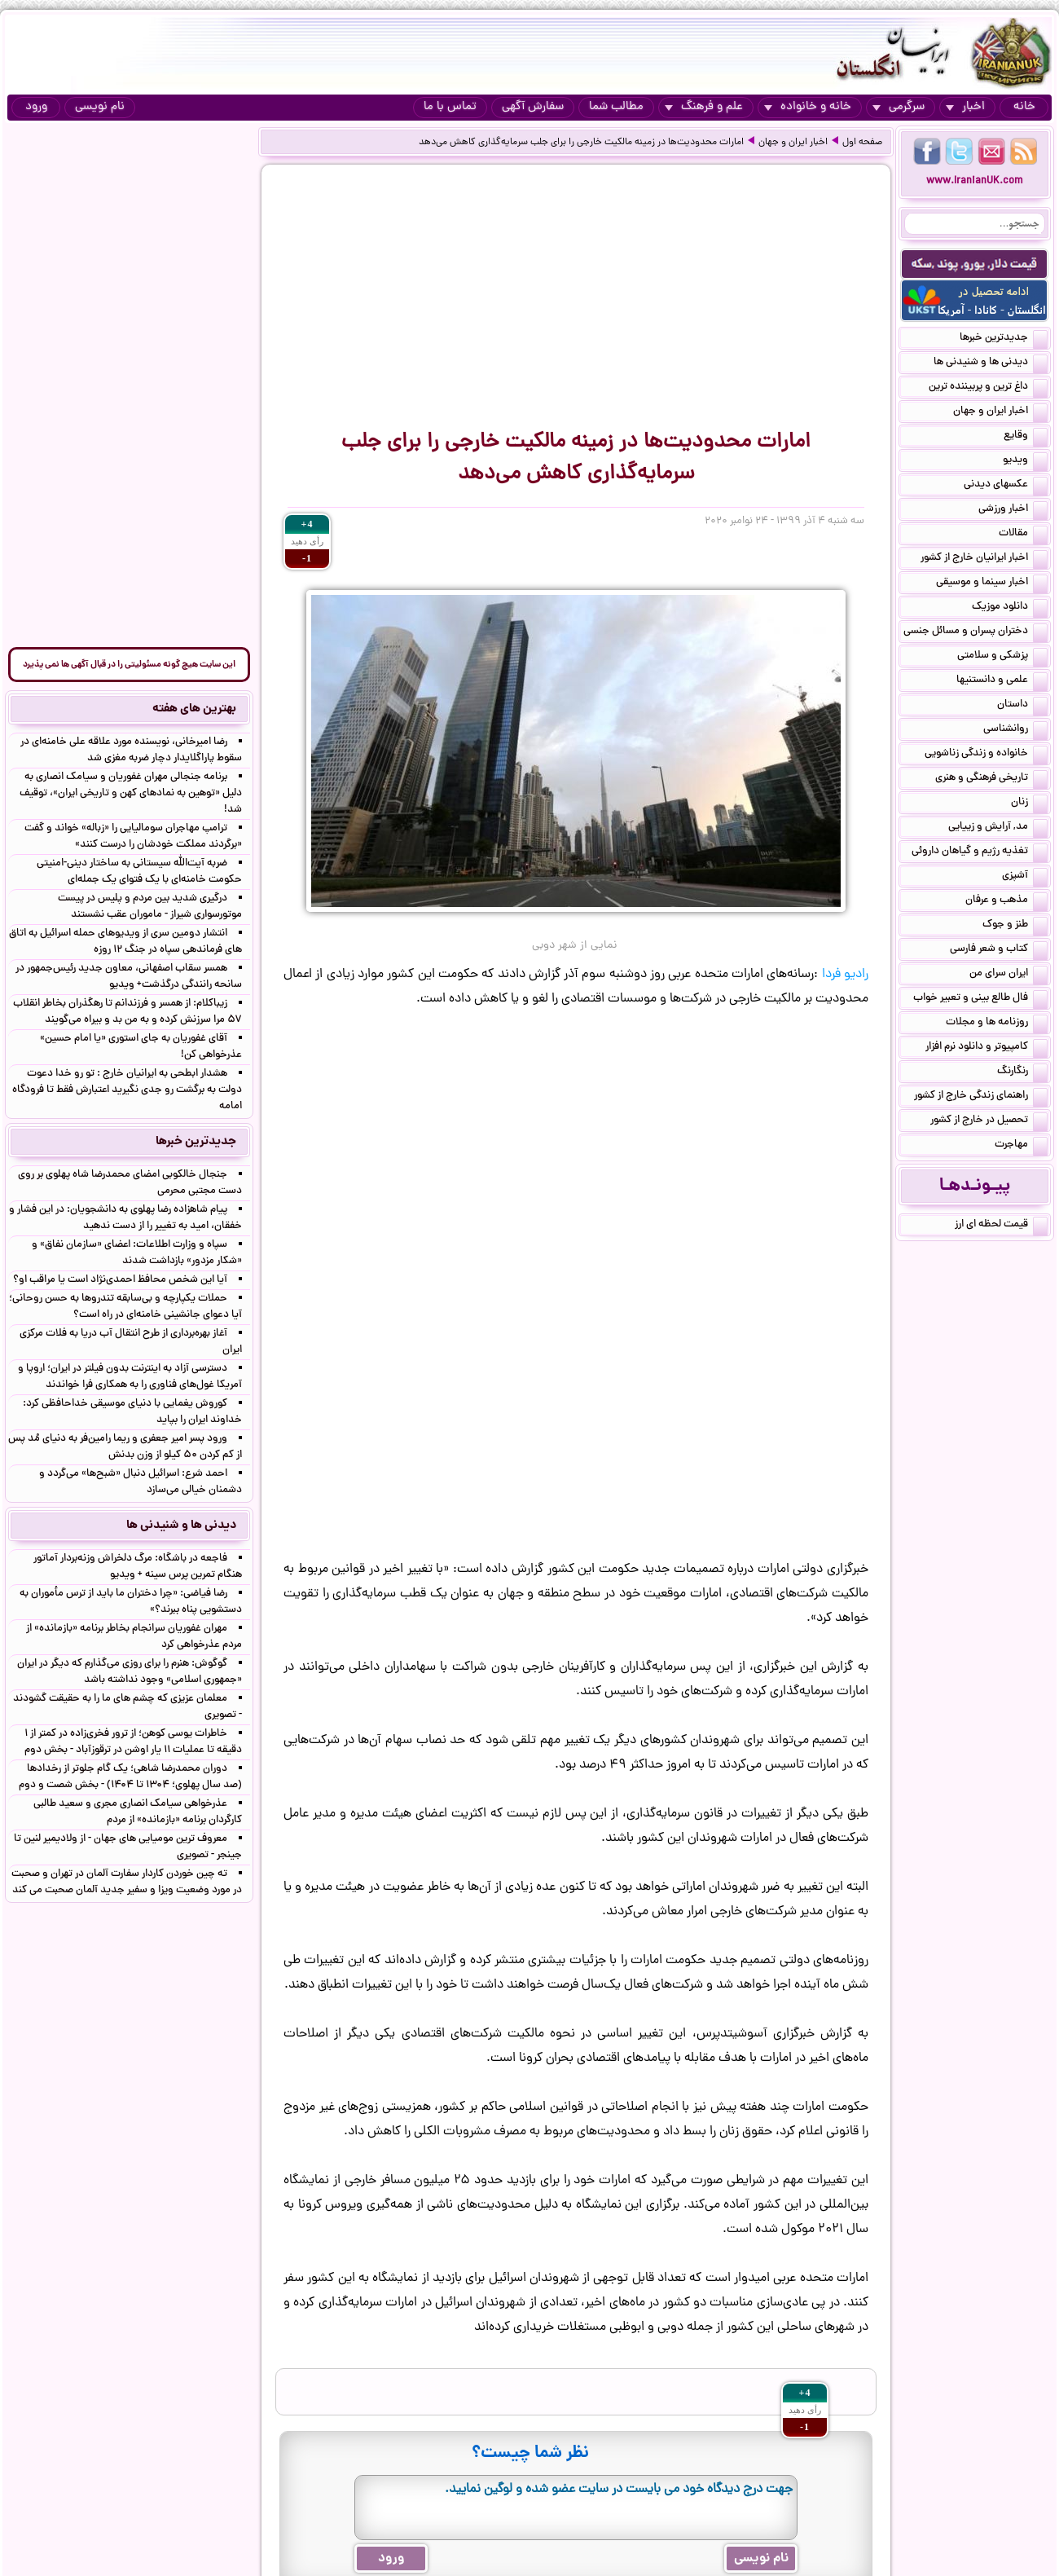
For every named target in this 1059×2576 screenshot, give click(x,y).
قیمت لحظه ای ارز (1001, 1226)
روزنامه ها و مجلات (997, 1024)
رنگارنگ (1022, 1072)
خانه (1024, 107)
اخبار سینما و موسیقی (992, 583)
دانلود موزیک (1010, 608)
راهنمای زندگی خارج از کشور (981, 1097)
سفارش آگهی (533, 107)
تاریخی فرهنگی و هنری (991, 779)
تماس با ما (450, 107)
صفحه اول (862, 142)
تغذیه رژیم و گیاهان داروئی (980, 852)
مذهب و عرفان (1006, 901)
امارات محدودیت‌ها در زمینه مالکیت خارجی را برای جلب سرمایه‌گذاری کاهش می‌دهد (581, 142)
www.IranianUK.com (974, 181)
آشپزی (1025, 877)
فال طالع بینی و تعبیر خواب (980, 999)
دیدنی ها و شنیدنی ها (991, 363)
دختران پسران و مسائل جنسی (975, 632)
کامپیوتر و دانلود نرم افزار (986, 1048)
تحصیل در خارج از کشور (989, 1121)
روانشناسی (1015, 730)
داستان (1022, 706)
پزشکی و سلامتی (1002, 657)
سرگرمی (898, 107)
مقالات (1023, 535)
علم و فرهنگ (704, 107)
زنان (1029, 803)
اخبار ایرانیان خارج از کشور (984, 559)
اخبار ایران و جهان (793, 142)
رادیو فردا (845, 974)
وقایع (1026, 437)
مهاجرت (1021, 1146)
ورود (36, 107)
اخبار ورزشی (1013, 510)
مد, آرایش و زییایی (998, 828)
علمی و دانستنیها (1002, 681)
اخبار (965, 107)
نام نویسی (100, 107)
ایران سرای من (1008, 975)
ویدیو (1025, 461)
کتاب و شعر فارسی (999, 950)
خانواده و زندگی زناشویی (986, 755)
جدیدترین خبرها (1004, 339)
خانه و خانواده (807, 107)
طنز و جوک (1015, 926)
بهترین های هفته (194, 709)
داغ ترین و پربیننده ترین (988, 388)
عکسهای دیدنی (1006, 486)
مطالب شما (616, 107)
